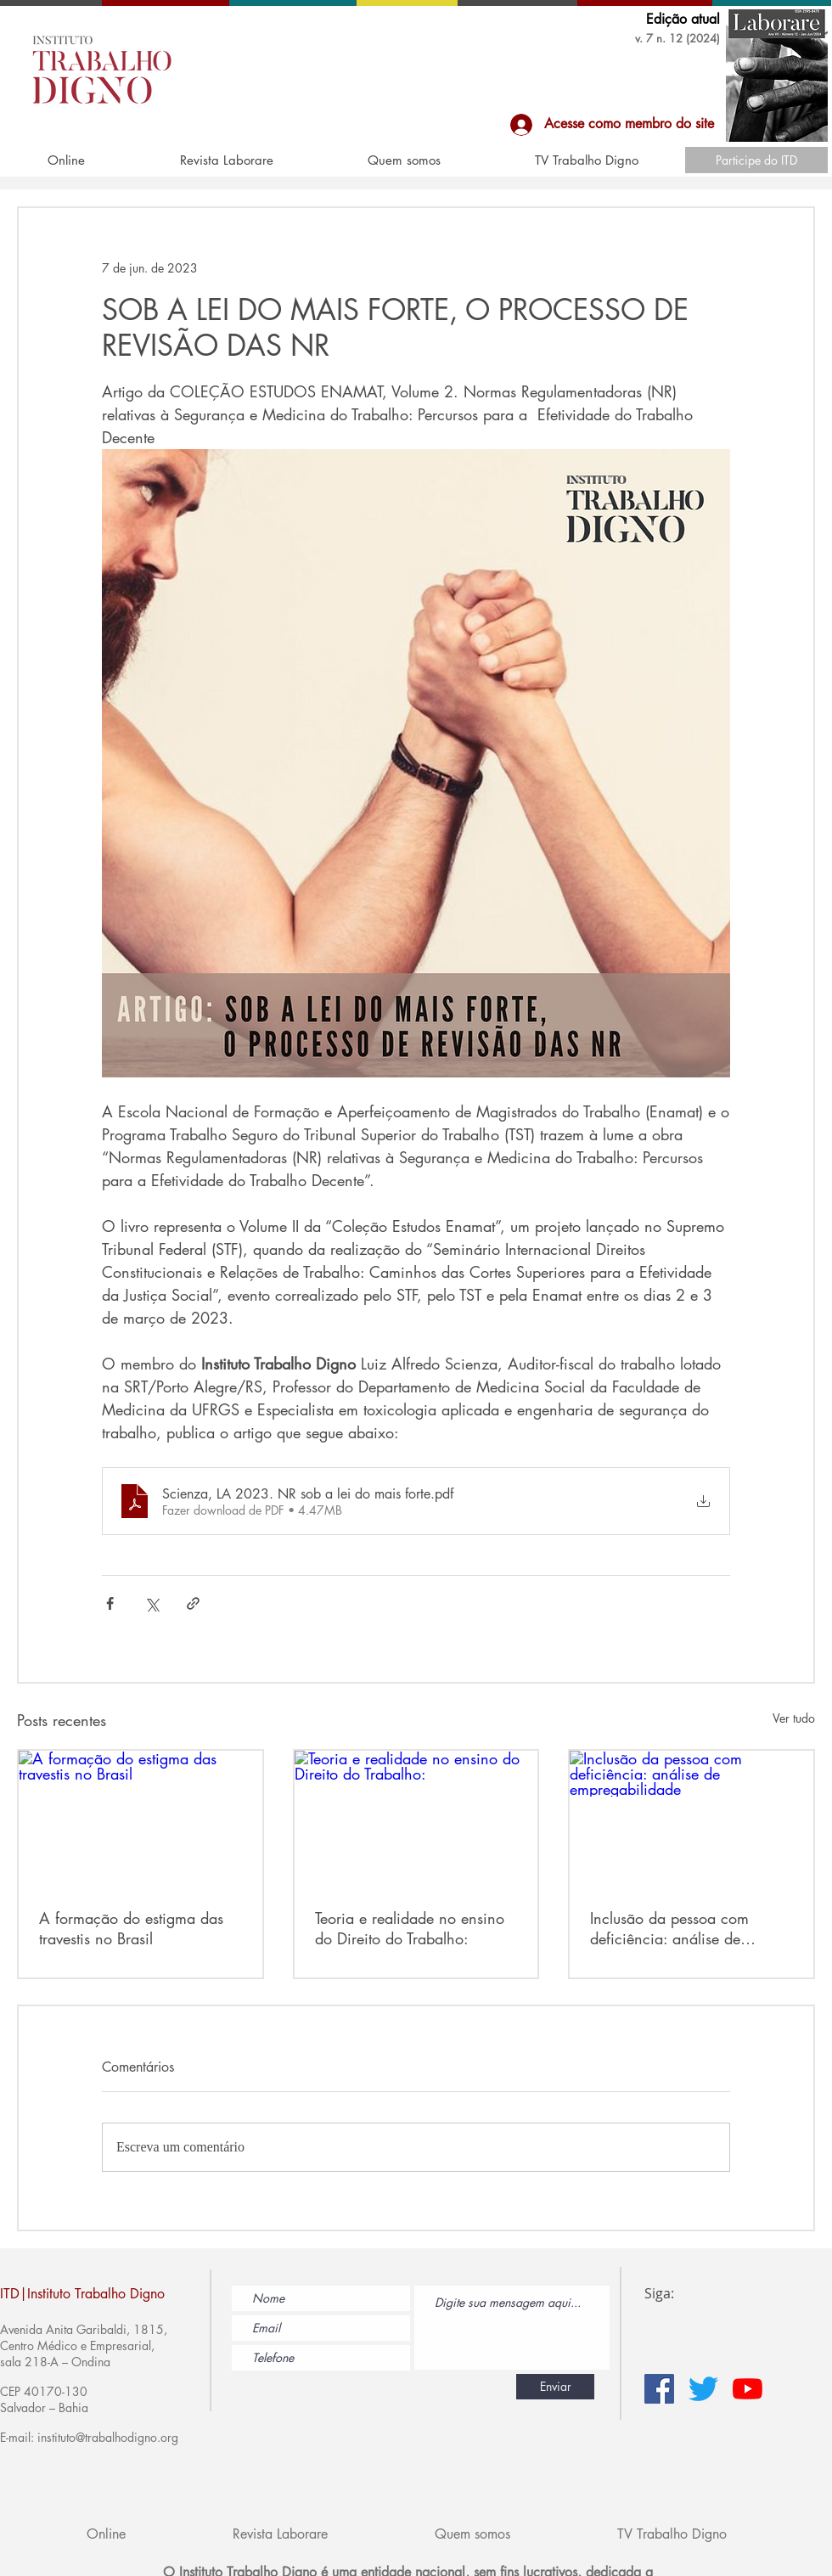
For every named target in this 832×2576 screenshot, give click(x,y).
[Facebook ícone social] (659, 2389)
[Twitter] (703, 2389)
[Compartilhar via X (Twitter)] (151, 1603)
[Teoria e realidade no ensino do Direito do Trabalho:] (416, 1819)
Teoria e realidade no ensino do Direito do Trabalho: (409, 1928)
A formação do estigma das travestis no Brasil (131, 1928)
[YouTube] (747, 2389)
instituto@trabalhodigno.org (107, 2437)
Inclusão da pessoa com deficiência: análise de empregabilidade (669, 1928)
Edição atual (683, 19)
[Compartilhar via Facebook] (110, 1603)
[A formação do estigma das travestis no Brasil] (140, 1819)
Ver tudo (794, 1718)
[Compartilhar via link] (193, 1603)
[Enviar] (555, 2386)
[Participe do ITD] (756, 160)
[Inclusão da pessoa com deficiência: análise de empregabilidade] (691, 1819)
